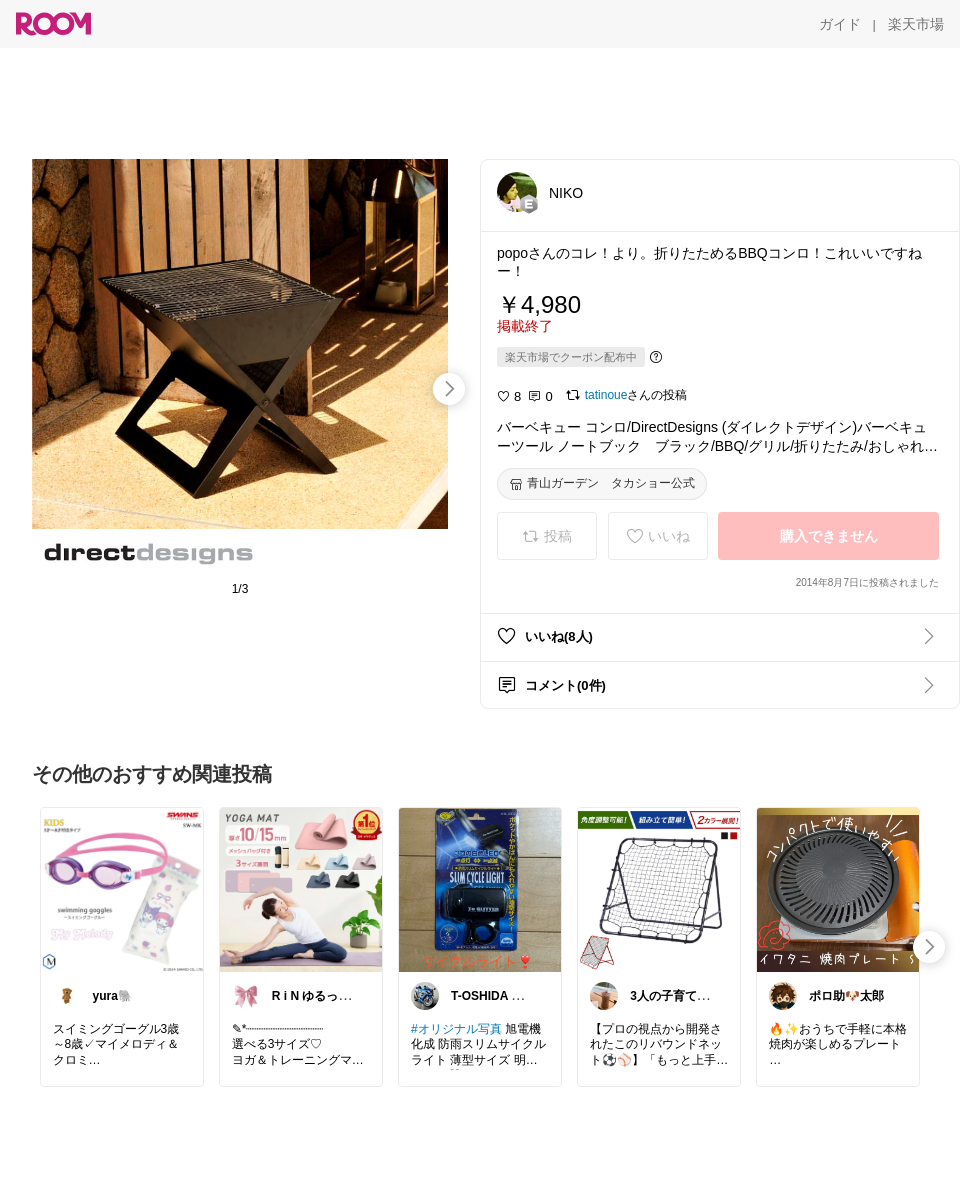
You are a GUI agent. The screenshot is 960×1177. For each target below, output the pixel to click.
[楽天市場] (916, 24)
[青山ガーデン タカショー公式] (602, 484)
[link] (122, 889)
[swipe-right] (449, 389)
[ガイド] (840, 24)
